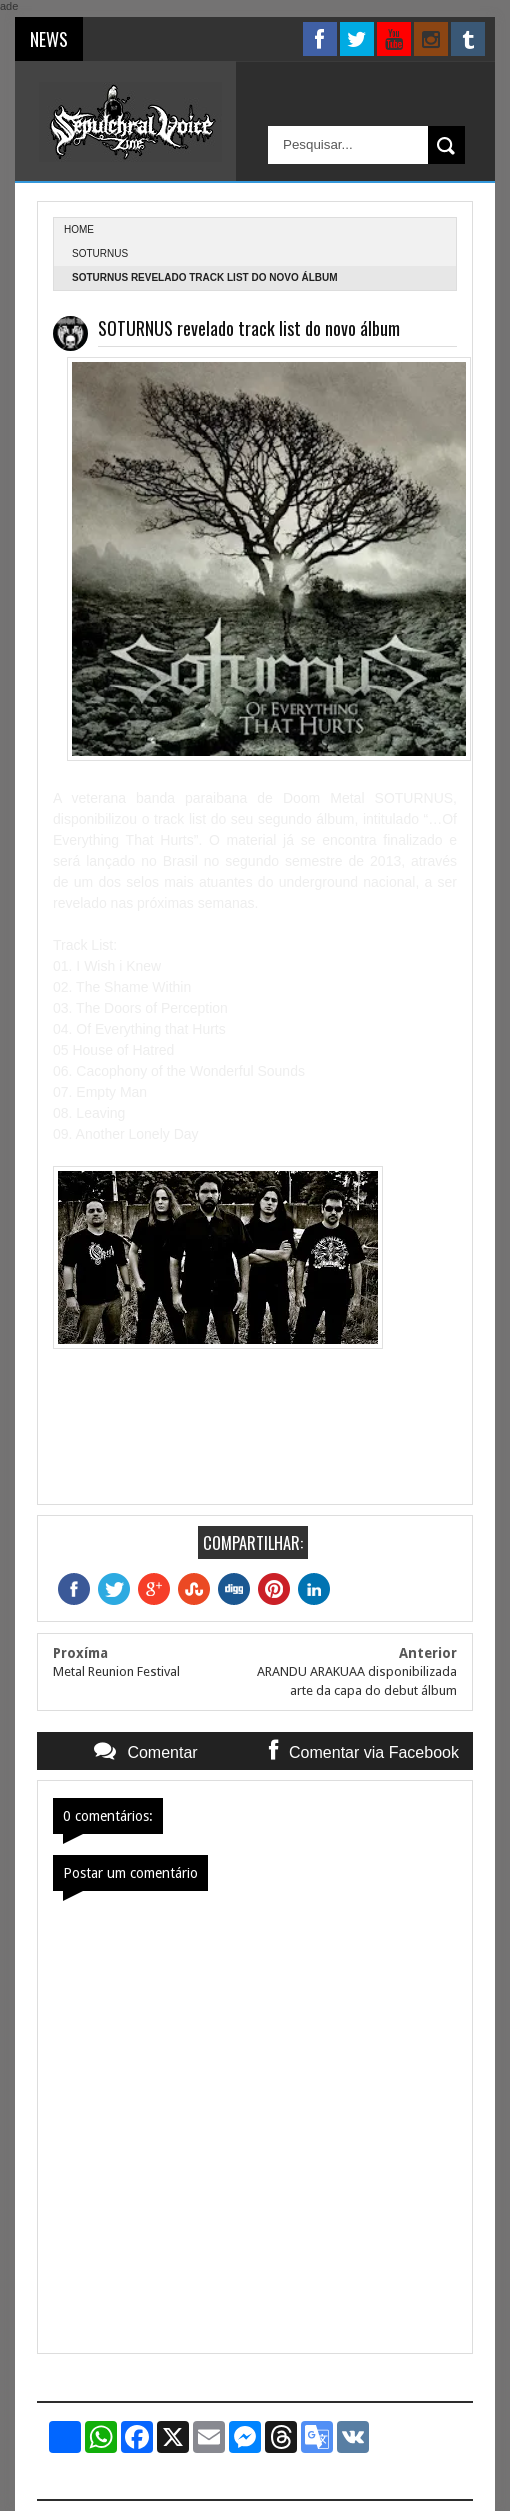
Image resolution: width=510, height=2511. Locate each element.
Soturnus (100, 253)
